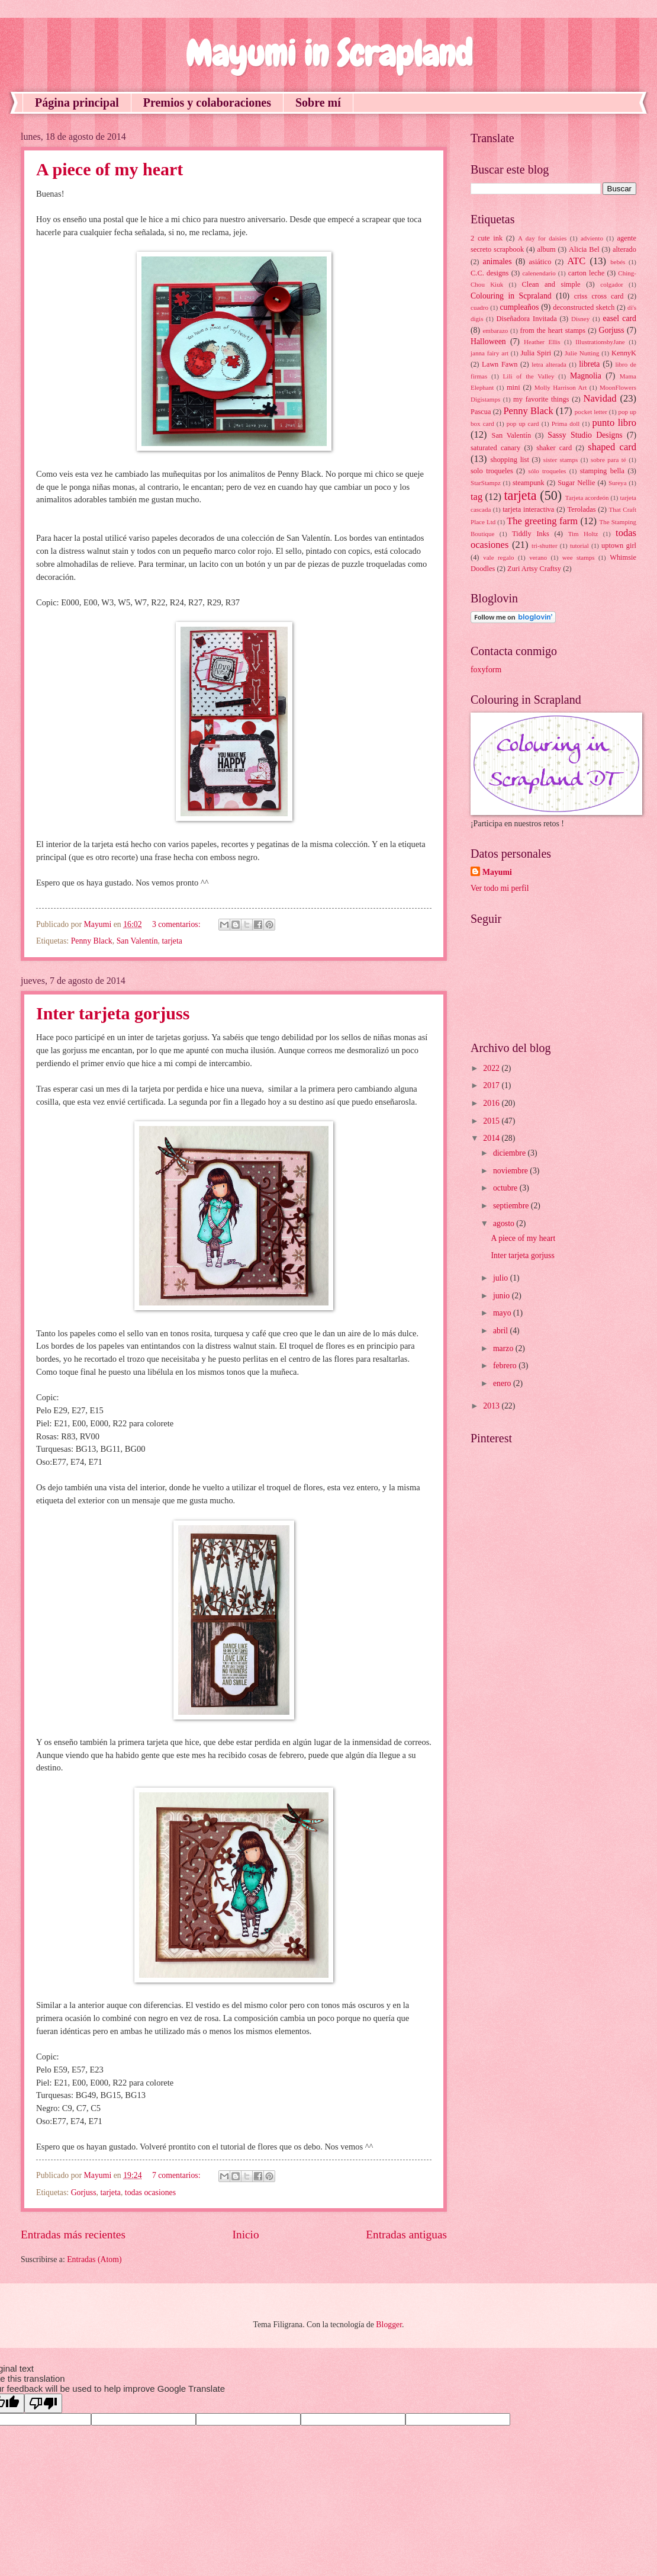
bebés (617, 261)
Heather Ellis (542, 341)
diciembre (510, 1153)
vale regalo (498, 557)
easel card (619, 318)
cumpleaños (519, 307)
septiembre (512, 1205)
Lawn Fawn (499, 364)
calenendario (538, 273)
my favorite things (541, 399)
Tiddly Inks (530, 534)
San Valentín (137, 940)
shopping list (509, 459)
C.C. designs (489, 273)
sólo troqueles (547, 470)
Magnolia (585, 375)
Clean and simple (551, 284)
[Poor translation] (43, 2403)
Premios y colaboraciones (207, 102)
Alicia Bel (584, 249)
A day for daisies (542, 238)
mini (513, 387)
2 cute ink (487, 238)
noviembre (511, 1170)
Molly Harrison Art (560, 387)
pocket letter (591, 411)
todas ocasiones (150, 2192)
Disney (580, 318)
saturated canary (495, 448)
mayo (503, 1312)
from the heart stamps (553, 330)
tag (476, 496)
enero (503, 1383)
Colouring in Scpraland (511, 295)
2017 (492, 1085)
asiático (540, 262)
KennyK (623, 353)
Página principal (77, 102)
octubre (506, 1187)
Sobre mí (318, 102)
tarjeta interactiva (528, 509)
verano (538, 557)
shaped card (612, 447)
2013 (492, 1405)
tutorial (579, 545)
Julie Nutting (582, 353)
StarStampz (486, 482)
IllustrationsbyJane (599, 341)
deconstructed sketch (583, 307)
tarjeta (172, 940)
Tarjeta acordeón (587, 497)
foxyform (486, 669)
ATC (576, 261)
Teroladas (581, 509)
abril (501, 1330)
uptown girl (618, 545)
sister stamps (560, 459)
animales (497, 261)
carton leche (586, 273)
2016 (492, 1103)
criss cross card (599, 296)
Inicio (246, 2234)
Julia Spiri (536, 353)
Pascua (481, 412)
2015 (492, 1121)
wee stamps (578, 557)
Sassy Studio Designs (585, 435)
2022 (492, 1068)
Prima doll (566, 423)
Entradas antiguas (406, 2234)
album (546, 249)
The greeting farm (542, 521)
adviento (592, 238)
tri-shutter (545, 545)
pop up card (523, 423)
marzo (504, 1348)
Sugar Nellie (576, 483)
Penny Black (91, 940)
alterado (624, 249)
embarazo (495, 330)
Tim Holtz (583, 533)
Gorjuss (83, 2192)
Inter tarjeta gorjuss (112, 1013)
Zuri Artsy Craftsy (534, 568)
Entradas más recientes (73, 2234)
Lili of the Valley (529, 376)
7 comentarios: (177, 2175)
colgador (611, 284)
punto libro (614, 422)
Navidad (600, 398)
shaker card (554, 448)
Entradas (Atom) (94, 2259)
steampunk (529, 483)
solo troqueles (492, 471)
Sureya (617, 482)
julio (501, 1277)
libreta (589, 364)
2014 (492, 1138)
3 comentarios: (177, 924)
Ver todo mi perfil (500, 888)
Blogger (389, 2324)
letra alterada (549, 364)
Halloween (488, 341)
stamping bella (602, 471)
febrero (505, 1365)
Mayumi (497, 872)
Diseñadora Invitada (527, 319)
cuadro (479, 307)
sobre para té (608, 459)
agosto (504, 1223)
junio (502, 1295)
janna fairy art (489, 353)
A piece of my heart (109, 169)
